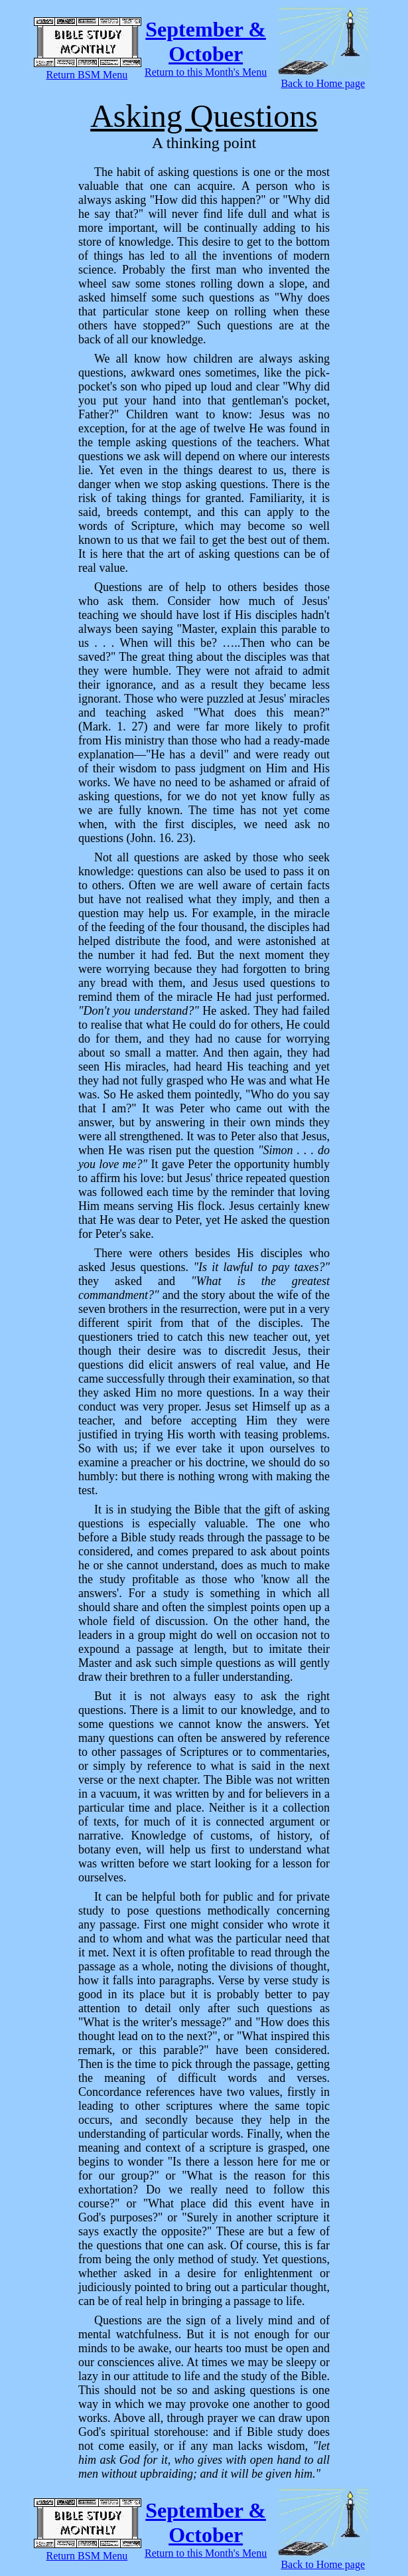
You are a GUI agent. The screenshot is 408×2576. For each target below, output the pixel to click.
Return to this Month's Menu (206, 72)
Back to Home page (323, 83)
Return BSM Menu (87, 74)
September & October (205, 41)
